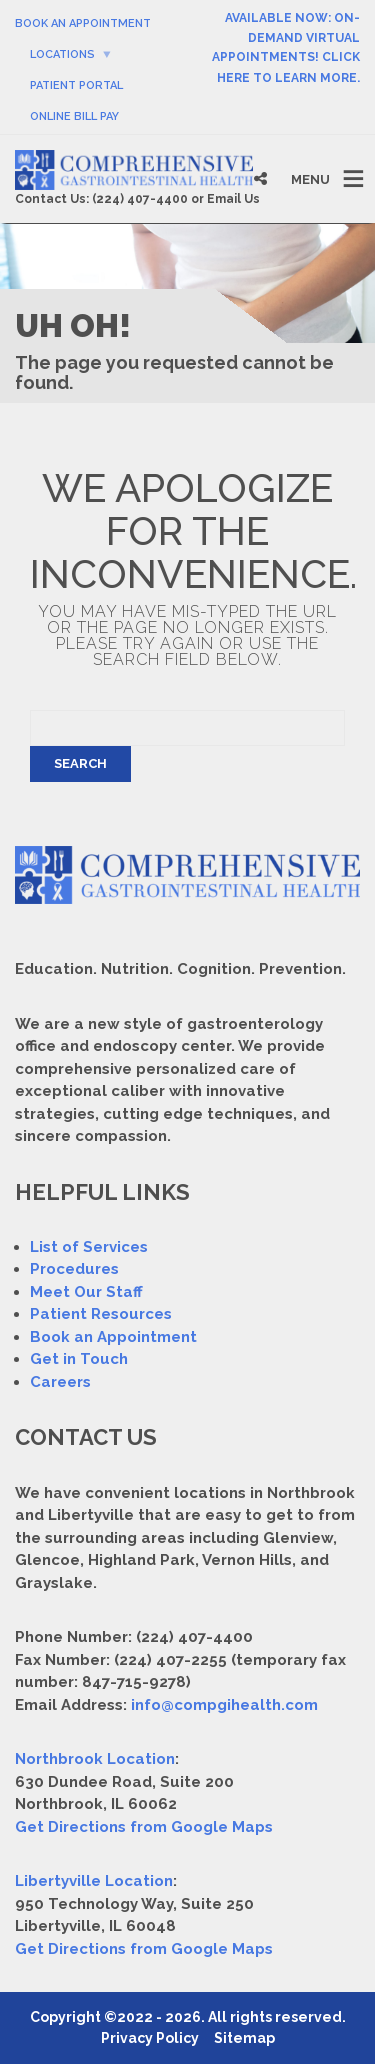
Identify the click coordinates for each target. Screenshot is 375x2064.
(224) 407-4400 (140, 199)
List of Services (89, 1247)
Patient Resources (101, 1314)
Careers (60, 1382)
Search (80, 763)
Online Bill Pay (74, 116)
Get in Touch (79, 1359)
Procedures (74, 1269)
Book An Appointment (83, 23)
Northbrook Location (95, 1759)
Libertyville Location (94, 1881)
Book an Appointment (113, 1337)
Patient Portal (76, 85)
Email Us (233, 199)
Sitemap (244, 2038)
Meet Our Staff (86, 1292)
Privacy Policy (150, 2038)
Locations (62, 54)
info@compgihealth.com (224, 1705)
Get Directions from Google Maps (144, 1827)
